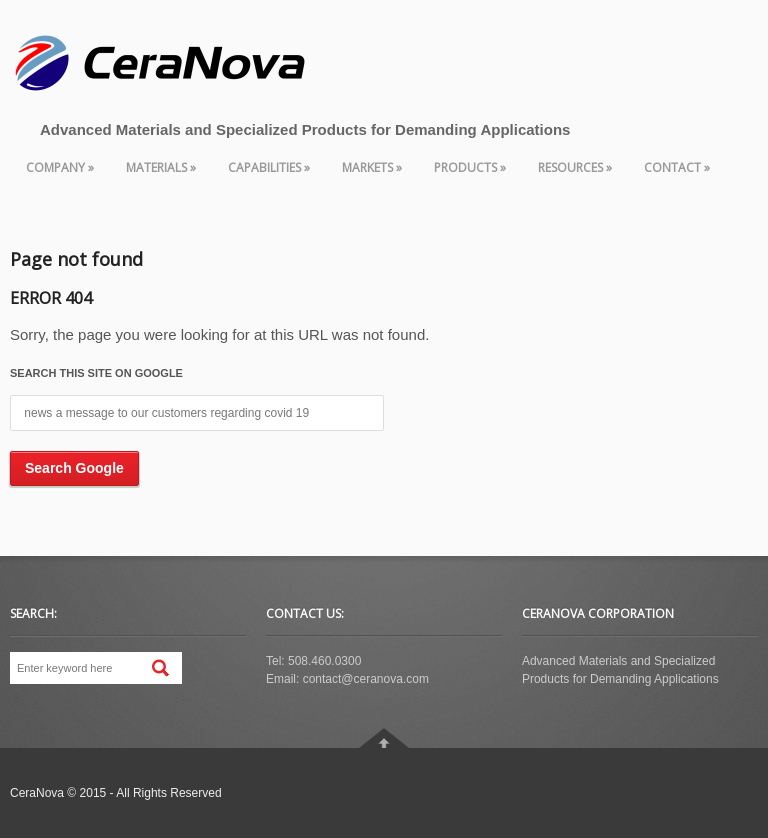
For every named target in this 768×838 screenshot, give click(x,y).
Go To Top (384, 738)
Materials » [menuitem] (161, 167)
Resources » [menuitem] (575, 167)
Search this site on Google (96, 373)
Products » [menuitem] (470, 167)
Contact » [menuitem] (677, 167)
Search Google (74, 468)
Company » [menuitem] (60, 167)
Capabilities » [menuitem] (269, 167)
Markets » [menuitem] (372, 167)
